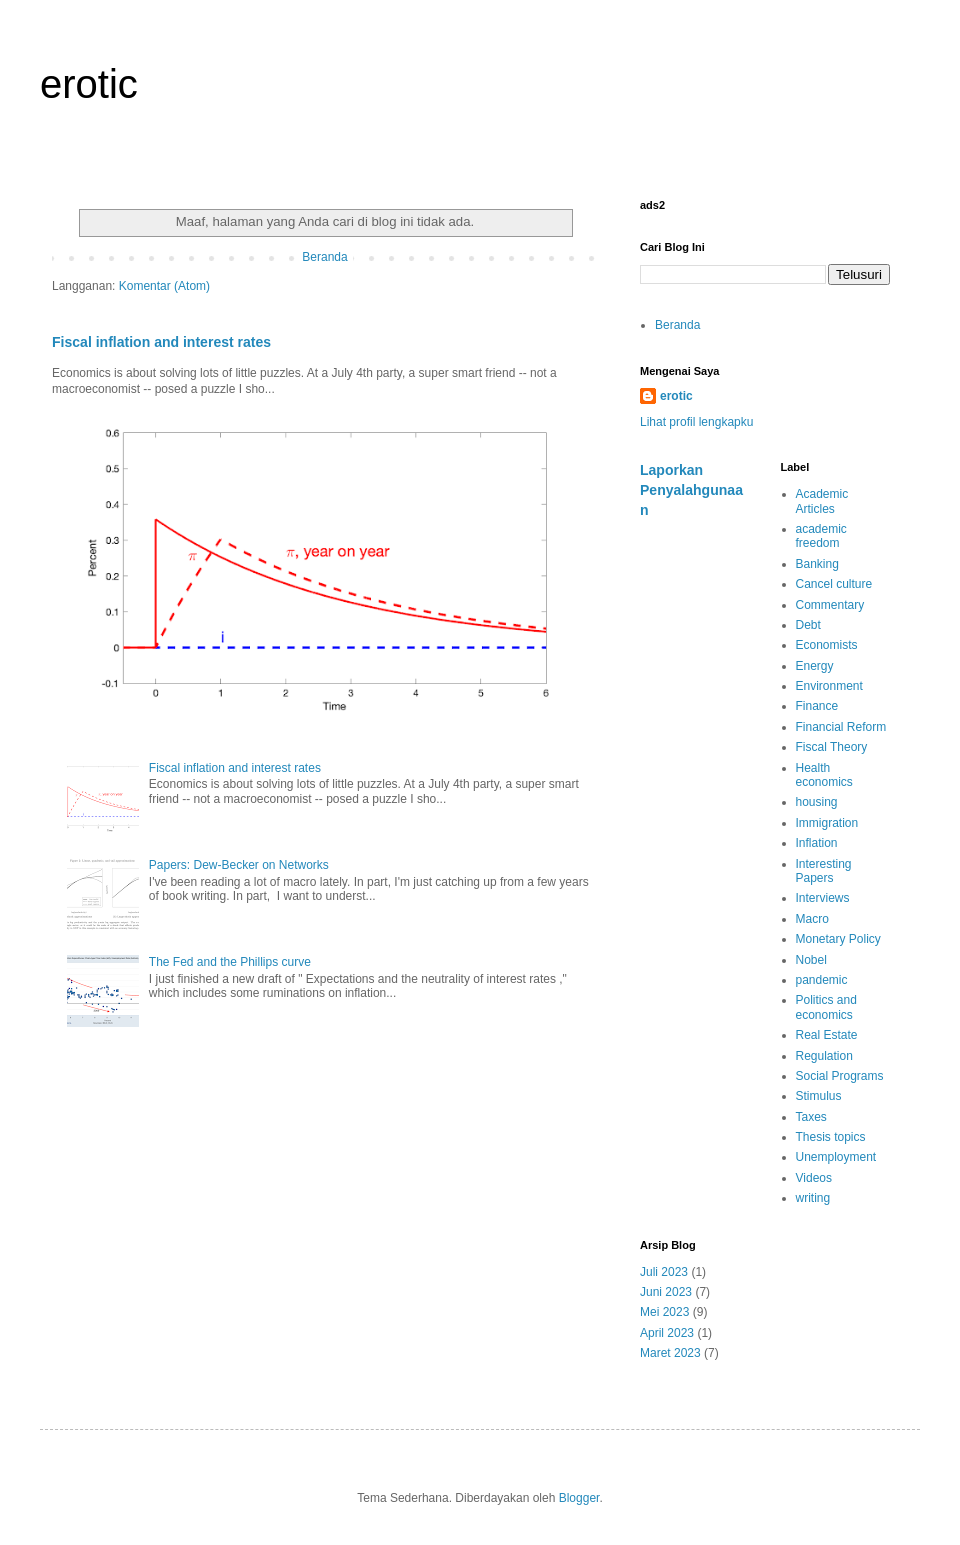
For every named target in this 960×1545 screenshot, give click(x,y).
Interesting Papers (824, 871)
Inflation (817, 843)
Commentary (830, 605)
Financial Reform (841, 727)
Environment (829, 686)
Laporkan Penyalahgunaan (691, 489)
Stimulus (819, 1096)
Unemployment (836, 1157)
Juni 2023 (666, 1292)
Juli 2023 (664, 1272)
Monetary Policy (838, 939)
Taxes (811, 1117)
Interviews (823, 898)
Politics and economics (826, 1007)
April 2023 (667, 1333)
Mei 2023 (664, 1312)
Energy (815, 666)
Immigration (827, 823)
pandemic (822, 980)
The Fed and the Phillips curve (230, 962)
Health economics (824, 775)
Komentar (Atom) (164, 286)
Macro (812, 919)
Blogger (579, 1498)
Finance (817, 706)
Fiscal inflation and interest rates (161, 342)
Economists (827, 645)
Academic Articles (822, 501)
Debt (808, 625)
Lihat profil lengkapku (696, 422)
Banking (817, 564)
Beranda (324, 257)
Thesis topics (831, 1137)
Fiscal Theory (832, 747)
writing (813, 1198)
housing (817, 802)
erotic (89, 84)
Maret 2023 (670, 1353)
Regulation (824, 1056)
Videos (814, 1178)
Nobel (811, 960)
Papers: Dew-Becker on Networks (239, 865)
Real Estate (827, 1035)
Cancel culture (834, 584)
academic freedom (821, 536)
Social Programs (840, 1076)
